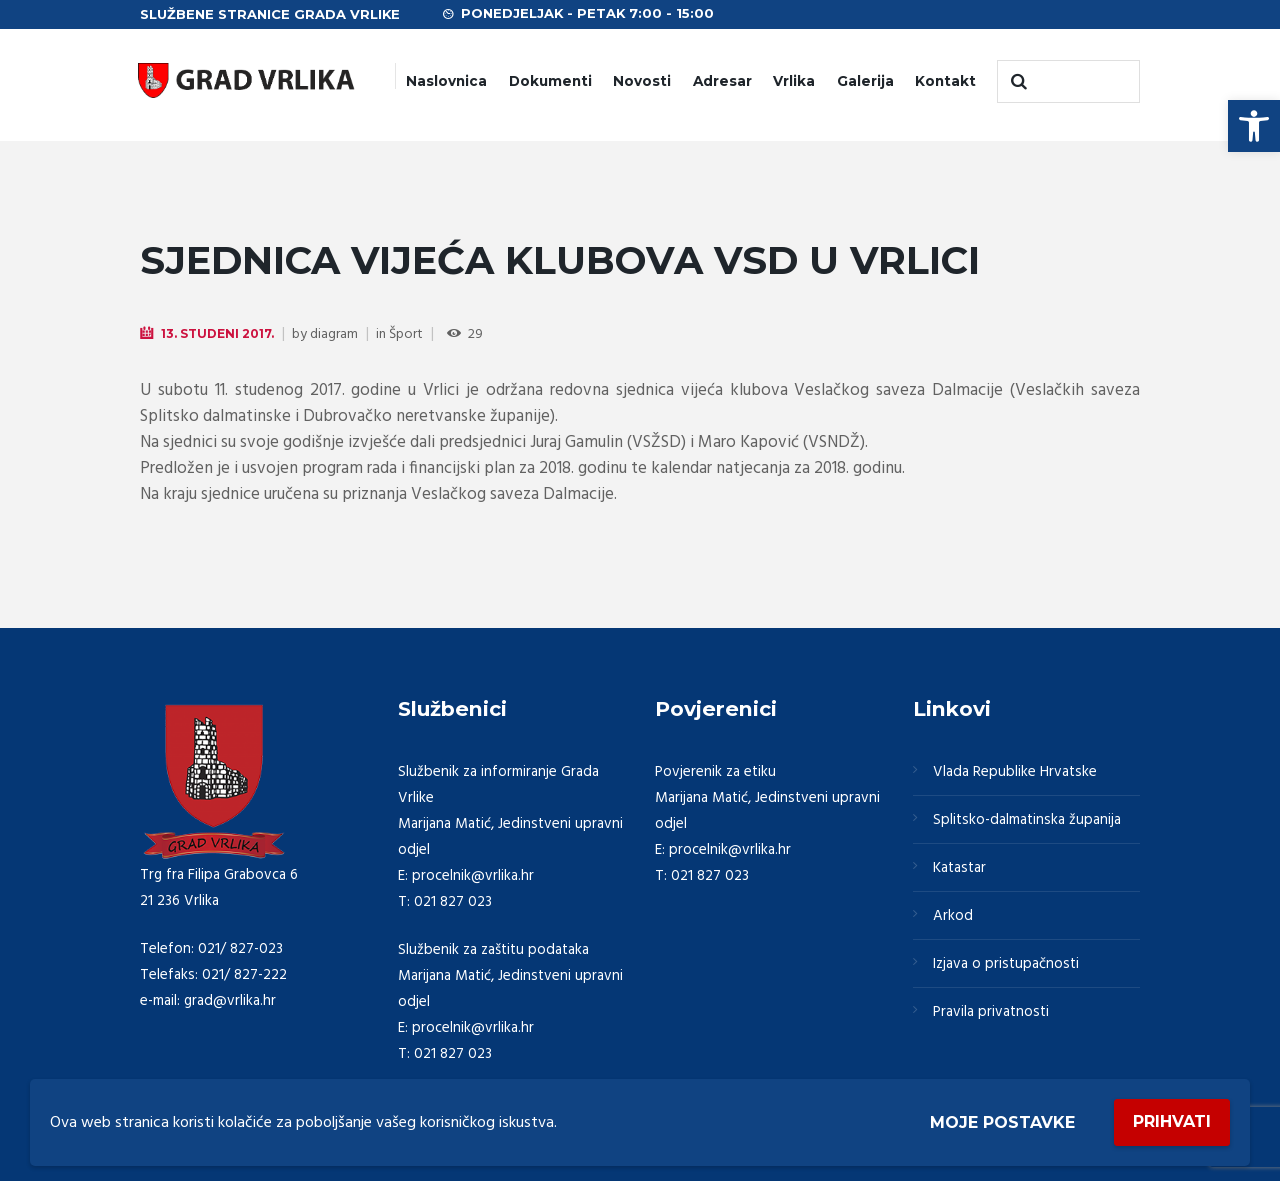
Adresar (722, 81)
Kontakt (945, 81)
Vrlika (794, 81)
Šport (406, 334)
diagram (334, 334)
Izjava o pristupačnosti (1006, 964)
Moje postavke (1002, 1122)
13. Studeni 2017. (217, 333)
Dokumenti (550, 81)
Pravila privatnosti (991, 1012)
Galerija (865, 81)
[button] (1254, 126)
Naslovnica (446, 81)
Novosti (642, 81)
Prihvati (1172, 1121)
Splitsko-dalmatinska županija (1027, 820)
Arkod (953, 916)
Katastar (959, 868)
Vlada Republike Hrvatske (1015, 772)
